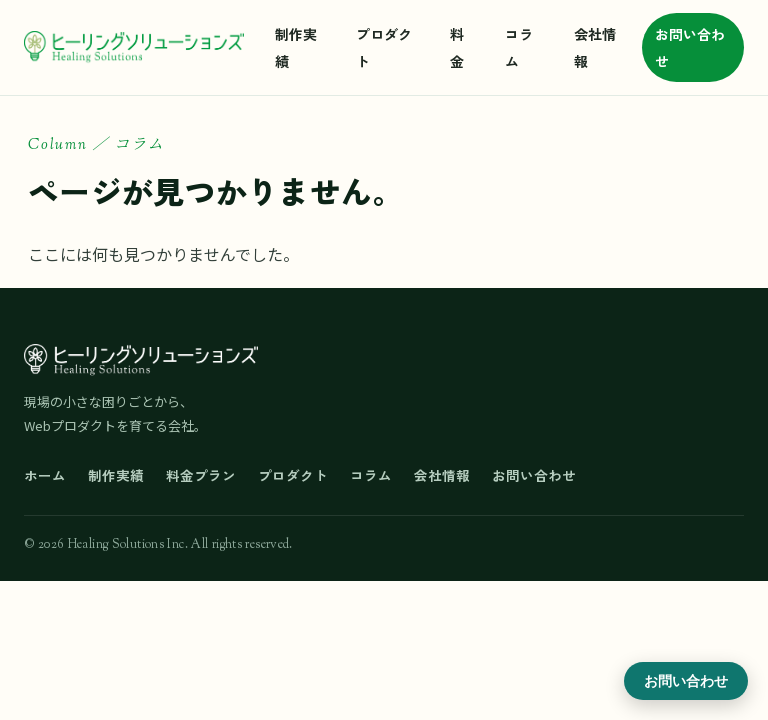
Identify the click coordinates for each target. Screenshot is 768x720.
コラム (519, 47)
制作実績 (296, 47)
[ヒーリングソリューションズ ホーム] (134, 48)
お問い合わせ (690, 47)
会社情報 (595, 47)
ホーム (45, 475)
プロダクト (384, 47)
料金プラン (201, 475)
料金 (457, 47)
